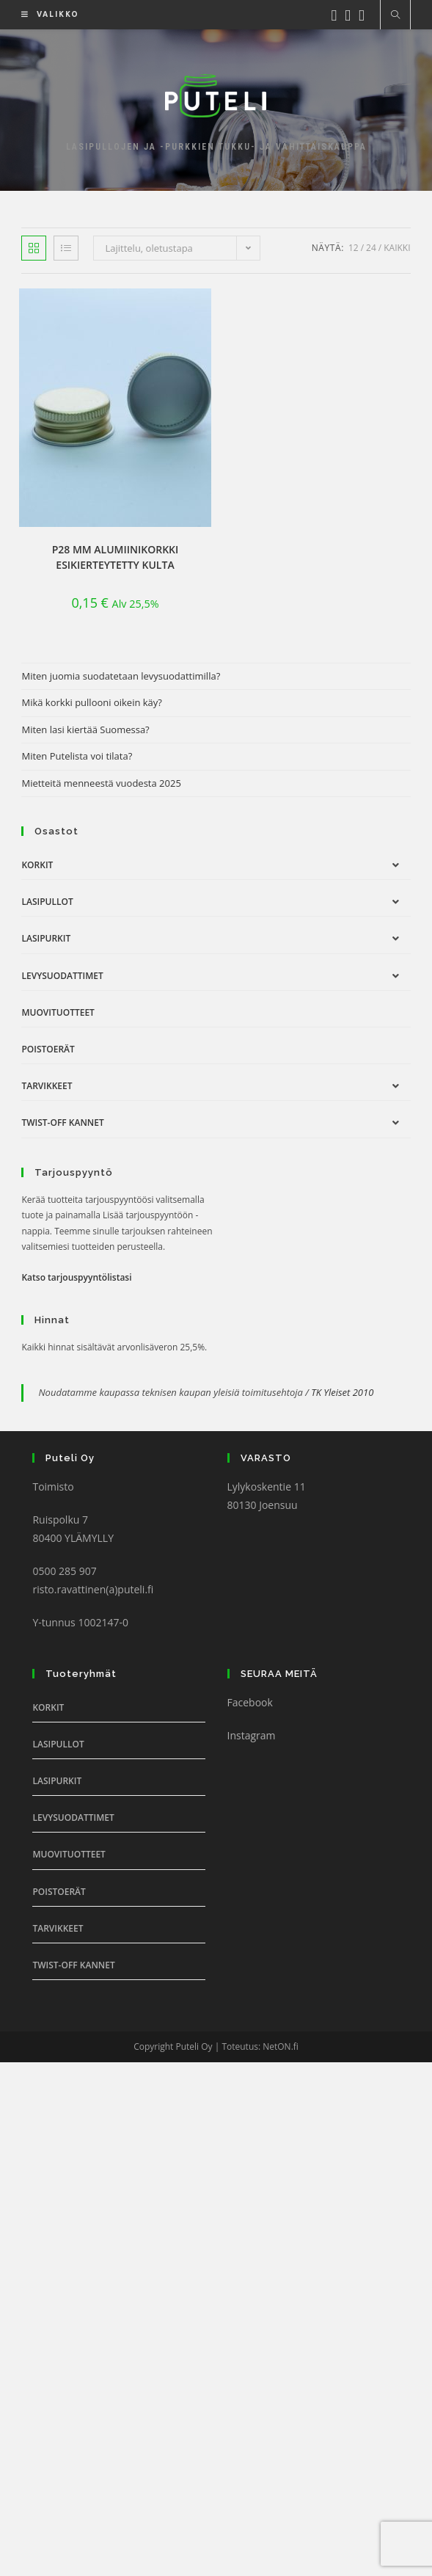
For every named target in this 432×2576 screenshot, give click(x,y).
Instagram (251, 1735)
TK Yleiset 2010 (342, 1392)
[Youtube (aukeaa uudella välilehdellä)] (366, 13)
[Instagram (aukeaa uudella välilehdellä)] (352, 13)
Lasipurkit (45, 938)
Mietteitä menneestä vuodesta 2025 (100, 783)
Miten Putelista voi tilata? (76, 756)
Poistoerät (47, 1049)
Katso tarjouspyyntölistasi (76, 1277)
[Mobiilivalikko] (44, 14)
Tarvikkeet (46, 1086)
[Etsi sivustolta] (395, 15)
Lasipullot (47, 901)
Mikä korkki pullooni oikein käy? (91, 702)
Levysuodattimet (62, 975)
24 (371, 247)
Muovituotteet (57, 1012)
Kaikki (397, 247)
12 (353, 247)
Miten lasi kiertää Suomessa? (85, 729)
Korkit (37, 865)
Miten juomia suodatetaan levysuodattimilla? (120, 676)
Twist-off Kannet (62, 1122)
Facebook (250, 1702)
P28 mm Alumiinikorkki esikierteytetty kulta (115, 557)
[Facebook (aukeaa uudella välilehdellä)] (338, 13)
